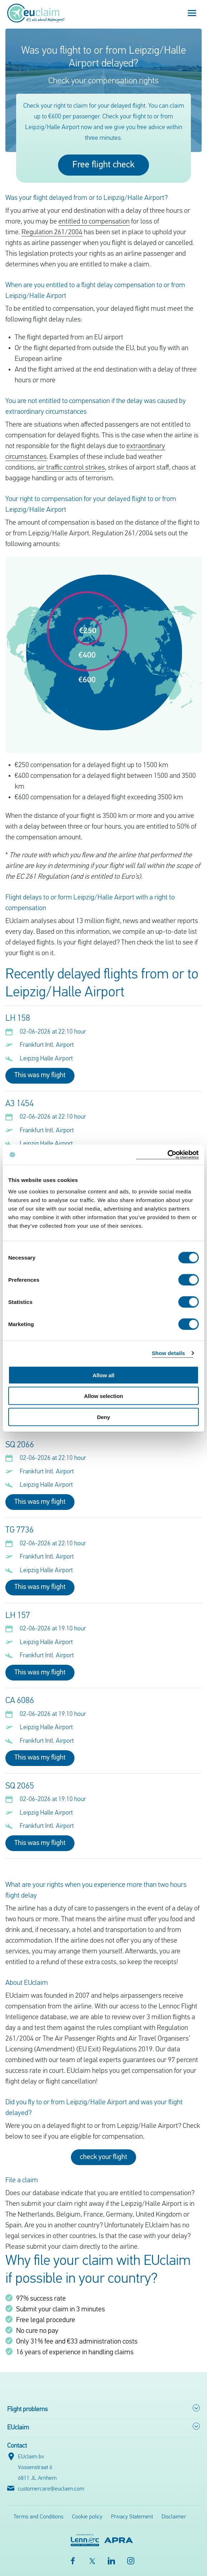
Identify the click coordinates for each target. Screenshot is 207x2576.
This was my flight (40, 1075)
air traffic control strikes (71, 467)
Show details (168, 1353)
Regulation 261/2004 (51, 232)
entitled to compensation (94, 221)
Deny (103, 1417)
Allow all (104, 1375)
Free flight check (103, 165)
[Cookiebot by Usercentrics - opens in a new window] (167, 1154)
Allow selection (103, 1396)
